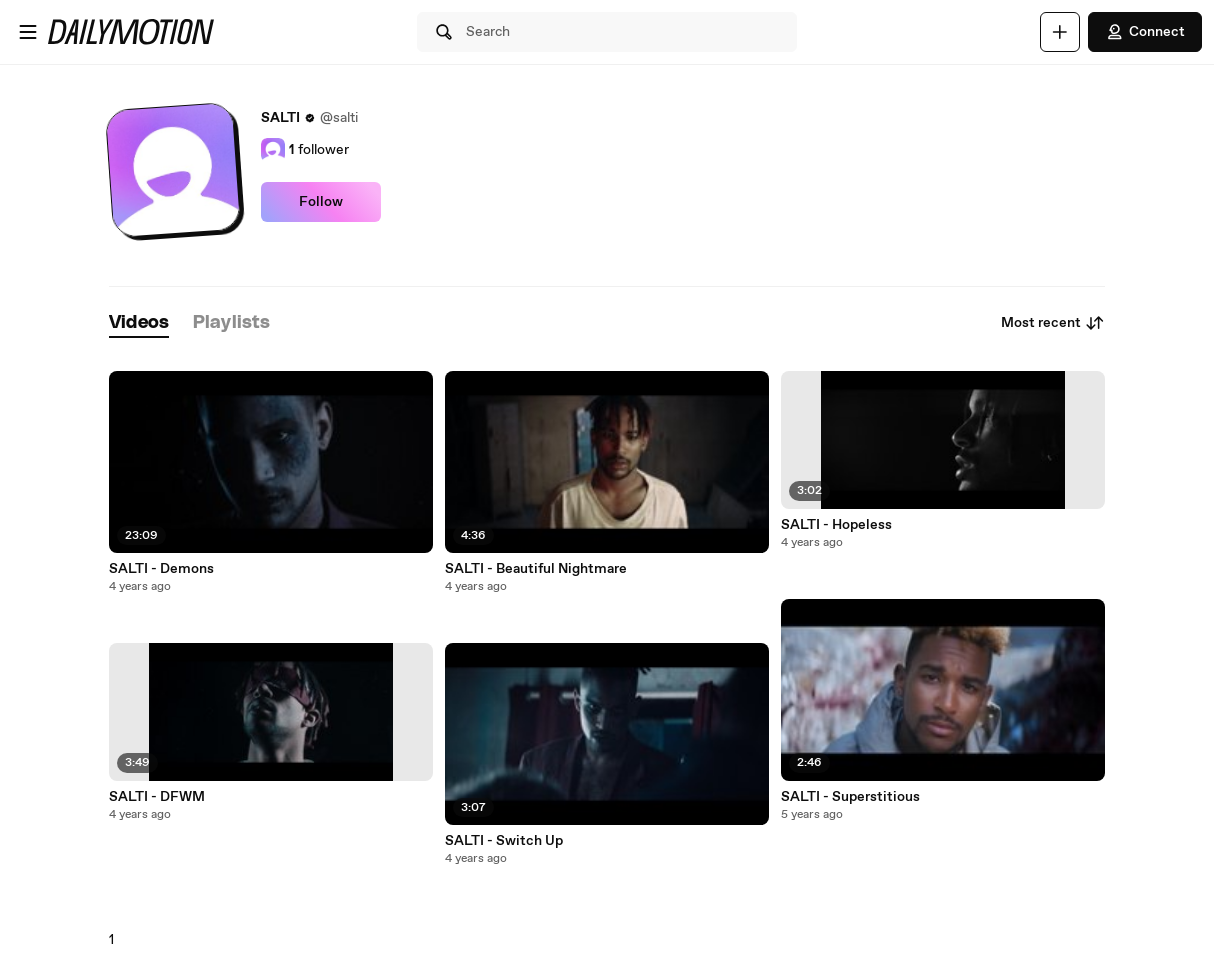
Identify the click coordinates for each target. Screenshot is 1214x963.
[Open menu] (28, 32)
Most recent (1053, 323)
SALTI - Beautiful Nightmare (536, 569)
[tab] (139, 323)
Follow (321, 202)
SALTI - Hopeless (836, 525)
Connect (1145, 32)
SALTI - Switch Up (504, 841)
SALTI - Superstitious (850, 797)
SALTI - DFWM (157, 797)
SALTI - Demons (161, 569)
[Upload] (1060, 32)
